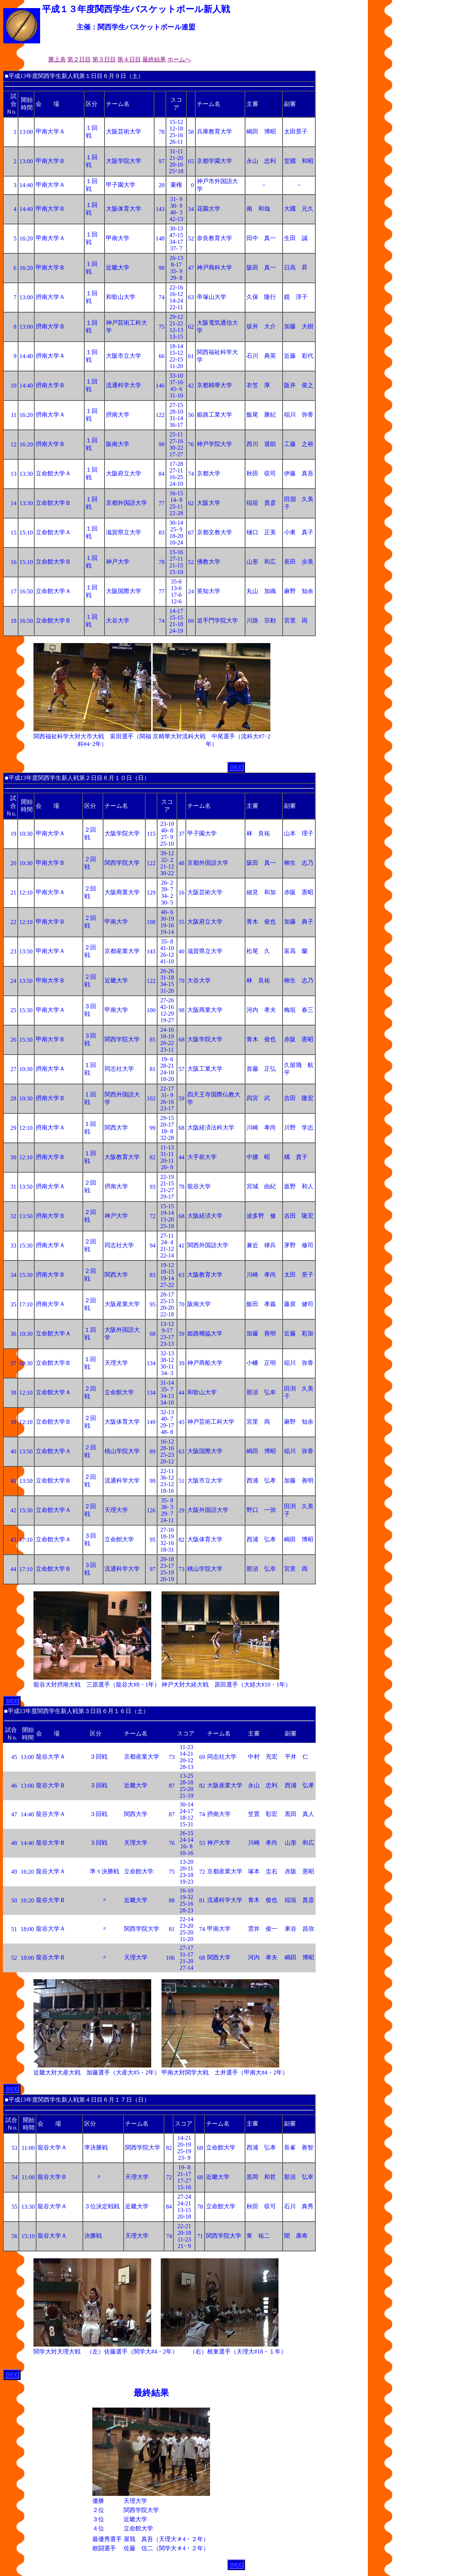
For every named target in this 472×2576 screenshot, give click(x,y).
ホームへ (179, 59)
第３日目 (104, 59)
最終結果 (154, 59)
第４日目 (129, 59)
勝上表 (57, 59)
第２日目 (79, 59)
